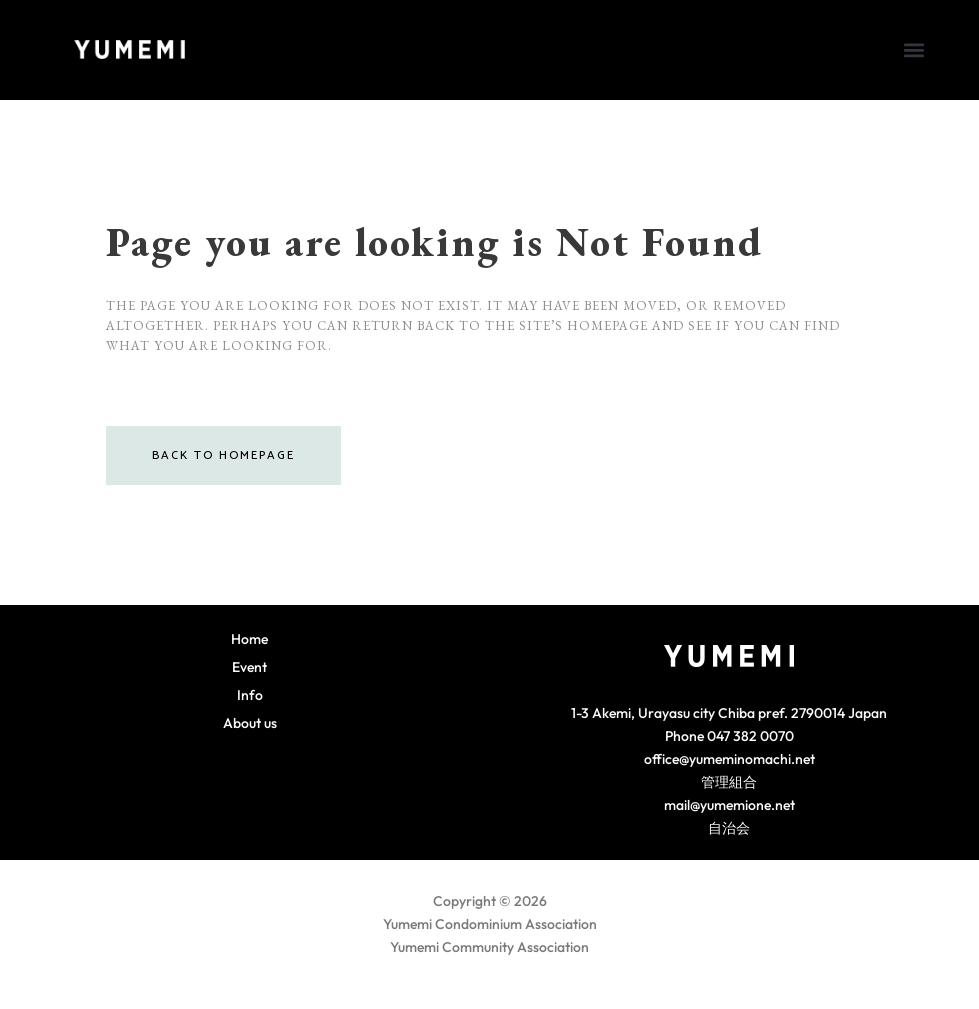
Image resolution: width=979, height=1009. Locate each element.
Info (250, 695)
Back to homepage (223, 455)
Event (249, 667)
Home (249, 639)
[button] (913, 49)
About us (250, 723)
